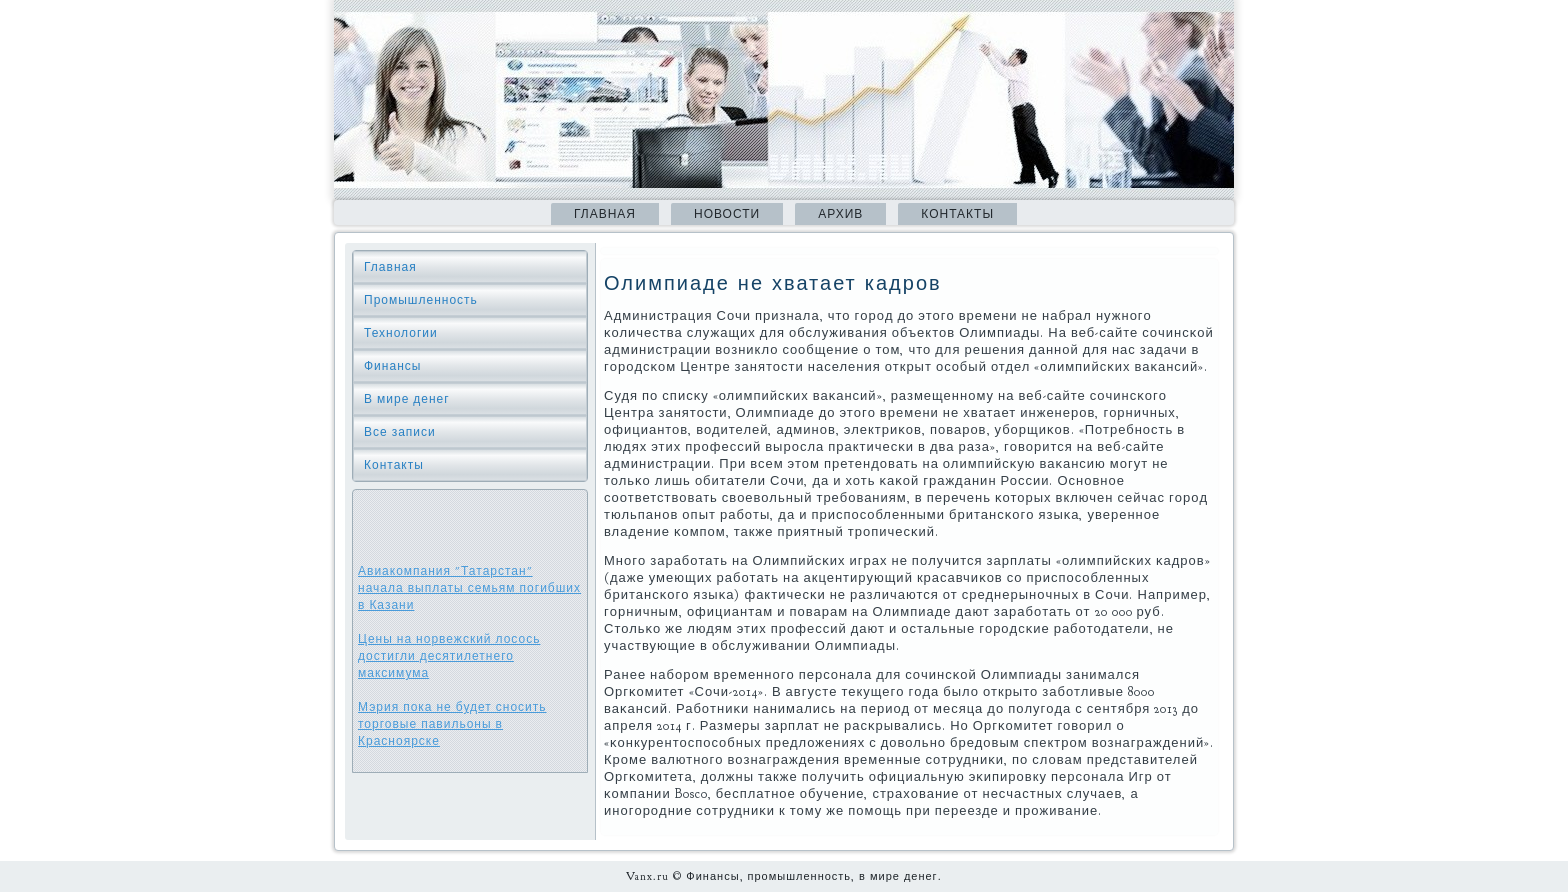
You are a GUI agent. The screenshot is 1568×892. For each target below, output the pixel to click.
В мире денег (407, 399)
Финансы (392, 366)
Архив (840, 214)
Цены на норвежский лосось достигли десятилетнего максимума (449, 656)
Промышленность (421, 300)
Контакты (957, 214)
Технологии (401, 333)
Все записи (400, 432)
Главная (605, 214)
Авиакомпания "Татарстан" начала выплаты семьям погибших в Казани (469, 588)
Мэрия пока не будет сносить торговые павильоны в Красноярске (452, 724)
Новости (727, 214)
